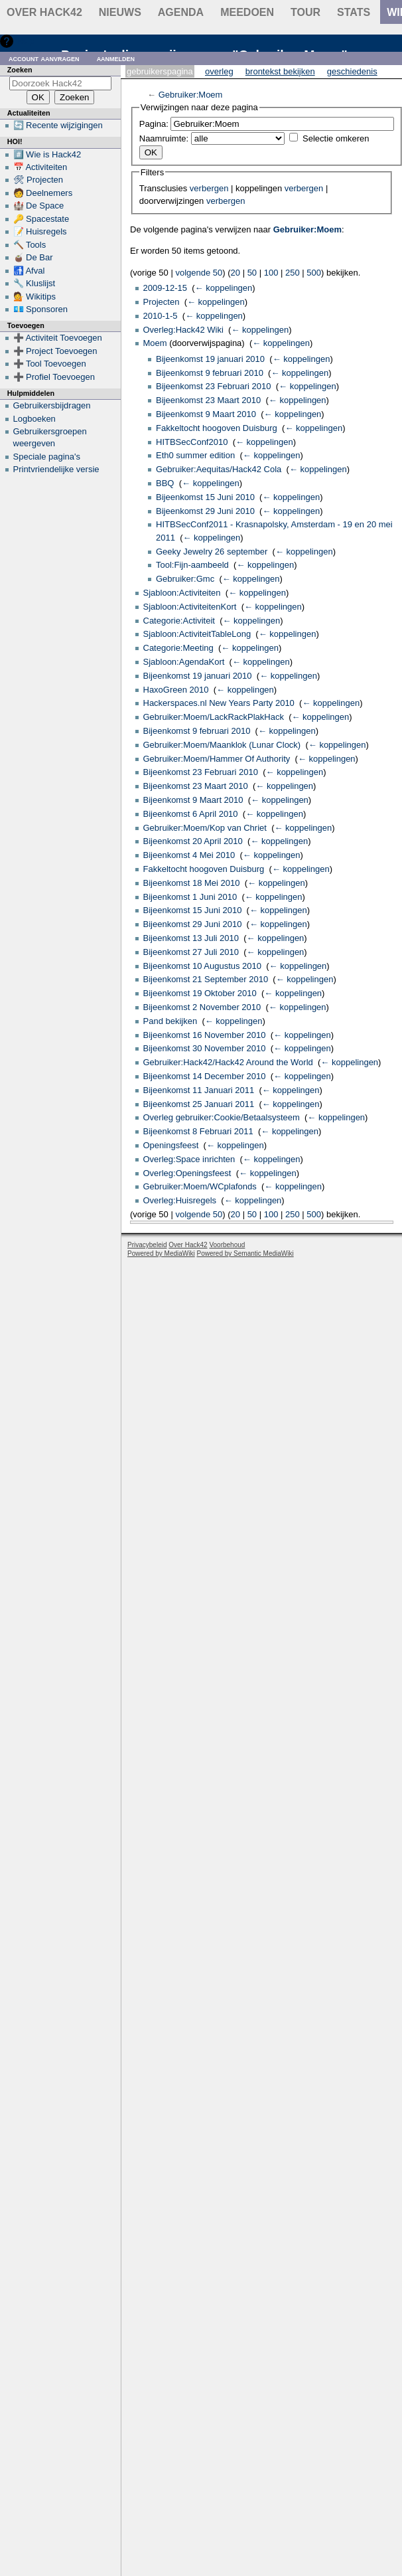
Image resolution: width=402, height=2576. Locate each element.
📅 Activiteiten (40, 167)
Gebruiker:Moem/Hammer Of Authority (217, 759)
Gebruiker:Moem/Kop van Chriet (205, 828)
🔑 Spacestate (41, 219)
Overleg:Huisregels (180, 1200)
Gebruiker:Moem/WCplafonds (200, 1186)
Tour (305, 12)
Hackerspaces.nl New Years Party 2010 (219, 703)
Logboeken (34, 419)
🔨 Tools (29, 245)
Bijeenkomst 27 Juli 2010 (191, 952)
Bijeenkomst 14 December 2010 (204, 1076)
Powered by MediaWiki (161, 1253)
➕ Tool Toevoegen (49, 364)
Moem (155, 343)
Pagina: (153, 124)
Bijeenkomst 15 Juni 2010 (205, 497)
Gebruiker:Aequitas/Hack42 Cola (218, 469)
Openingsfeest (171, 1145)
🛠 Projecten (38, 180)
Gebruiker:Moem (191, 95)
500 (313, 273)
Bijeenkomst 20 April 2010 (193, 841)
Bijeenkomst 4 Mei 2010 (189, 855)
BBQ (165, 483)
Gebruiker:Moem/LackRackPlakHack (213, 717)
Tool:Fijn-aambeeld (192, 565)
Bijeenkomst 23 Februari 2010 (213, 386)
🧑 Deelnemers (43, 193)
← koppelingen (224, 288)
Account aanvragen (44, 58)
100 (271, 273)
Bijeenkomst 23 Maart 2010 (208, 400)
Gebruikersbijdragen (52, 405)
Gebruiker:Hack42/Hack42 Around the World (228, 1062)
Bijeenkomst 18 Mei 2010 (191, 883)
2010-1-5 (160, 316)
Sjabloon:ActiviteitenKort (190, 607)
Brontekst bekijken (280, 71)
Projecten (161, 302)
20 (235, 273)
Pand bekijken (170, 1021)
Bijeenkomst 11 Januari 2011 (199, 1090)
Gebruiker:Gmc (185, 579)
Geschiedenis (352, 71)
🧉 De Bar (33, 257)
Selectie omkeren (335, 138)
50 (252, 273)
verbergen (209, 188)
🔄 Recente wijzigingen (58, 125)
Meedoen (247, 12)
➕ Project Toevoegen (55, 351)
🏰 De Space (38, 206)
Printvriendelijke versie (56, 469)
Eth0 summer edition (195, 455)
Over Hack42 (44, 12)
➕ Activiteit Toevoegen (57, 338)
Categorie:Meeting (178, 648)
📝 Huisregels (40, 231)
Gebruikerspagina (160, 71)
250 (292, 273)
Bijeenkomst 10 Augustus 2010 (202, 966)
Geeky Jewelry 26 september (211, 552)
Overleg (219, 71)
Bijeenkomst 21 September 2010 (206, 979)
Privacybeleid (147, 1244)
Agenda (181, 12)
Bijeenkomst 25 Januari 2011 (199, 1104)
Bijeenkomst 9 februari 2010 (209, 373)
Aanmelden (116, 58)
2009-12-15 (165, 288)
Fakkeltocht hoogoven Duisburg (216, 428)
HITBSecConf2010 (192, 442)
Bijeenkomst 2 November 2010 (202, 1007)
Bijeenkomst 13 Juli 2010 (191, 938)
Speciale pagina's (47, 457)
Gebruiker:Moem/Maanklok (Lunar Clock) (222, 745)
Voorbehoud (227, 1244)
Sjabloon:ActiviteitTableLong (197, 634)
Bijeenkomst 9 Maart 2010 (206, 414)
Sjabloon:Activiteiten (182, 593)
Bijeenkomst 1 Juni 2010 (190, 897)
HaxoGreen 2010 (176, 690)
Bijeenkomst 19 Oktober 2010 (200, 993)
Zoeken (20, 70)
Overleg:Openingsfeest (187, 1173)
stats (353, 12)
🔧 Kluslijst (34, 283)
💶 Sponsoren (40, 309)
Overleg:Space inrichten (189, 1159)
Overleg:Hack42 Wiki (183, 330)
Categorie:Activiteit (179, 621)
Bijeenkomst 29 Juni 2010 (205, 511)
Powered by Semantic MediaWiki (245, 1253)
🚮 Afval (29, 271)
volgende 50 (198, 273)
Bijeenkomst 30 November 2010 (204, 1048)
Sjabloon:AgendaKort (184, 662)
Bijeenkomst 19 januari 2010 (210, 359)
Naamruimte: (163, 138)
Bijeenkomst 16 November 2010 (204, 1035)
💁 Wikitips (34, 296)
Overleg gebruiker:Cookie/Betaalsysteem (221, 1117)
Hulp (25, 41)
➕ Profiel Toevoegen (54, 377)
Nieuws (120, 12)
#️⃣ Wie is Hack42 (47, 154)
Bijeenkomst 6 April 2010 (190, 814)
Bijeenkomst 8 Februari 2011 (198, 1131)
